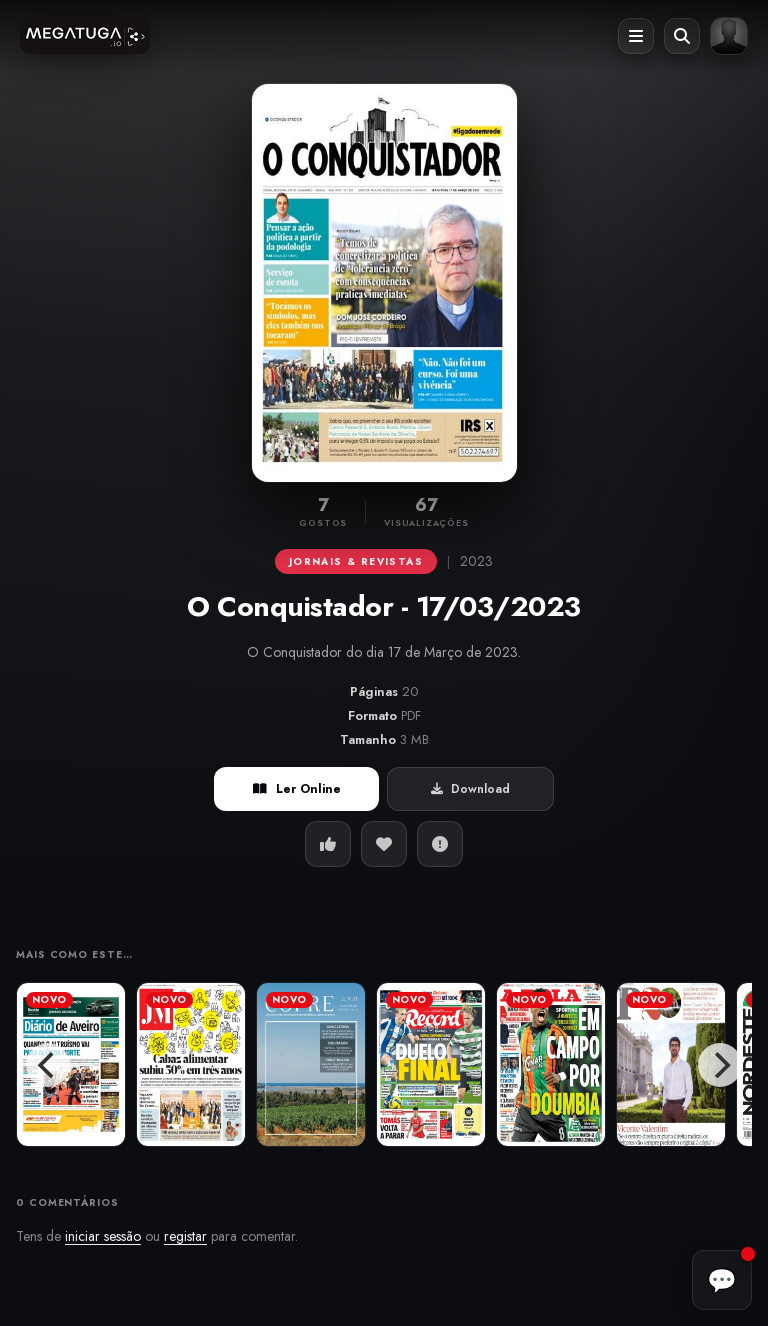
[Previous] (48, 1065)
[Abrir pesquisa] (682, 36)
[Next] (720, 1065)
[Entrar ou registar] (729, 36)
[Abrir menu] (636, 36)
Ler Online (297, 789)
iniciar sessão (103, 1236)
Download (470, 789)
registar (185, 1236)
